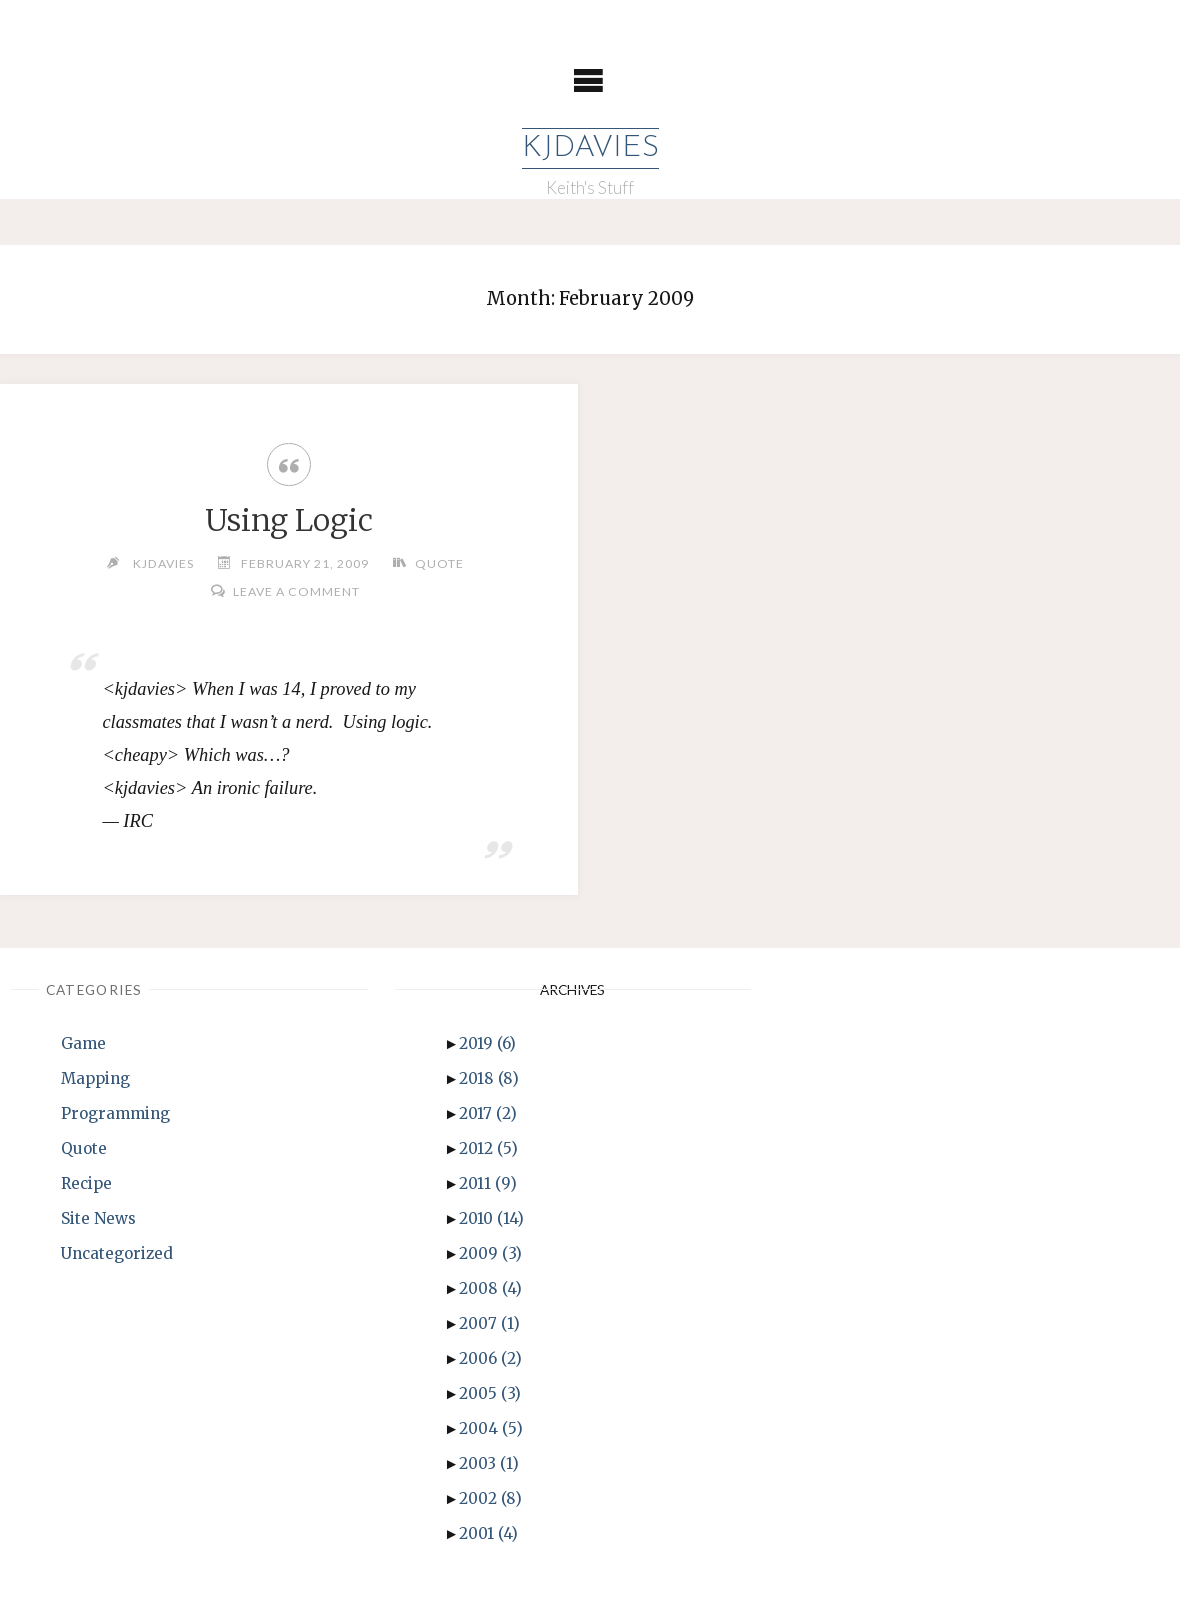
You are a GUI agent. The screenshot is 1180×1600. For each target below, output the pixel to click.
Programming (115, 1113)
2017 (488, 1113)
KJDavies (590, 148)
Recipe (86, 1183)
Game (83, 1043)
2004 (491, 1428)
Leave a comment (296, 591)
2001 (488, 1533)
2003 (489, 1463)
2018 (489, 1078)
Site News (98, 1218)
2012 (488, 1148)
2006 (490, 1358)
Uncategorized (117, 1253)
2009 (490, 1253)
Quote (439, 563)
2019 (487, 1043)
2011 (488, 1183)
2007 (489, 1323)
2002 (490, 1498)
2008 (490, 1288)
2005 (490, 1393)
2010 (491, 1218)
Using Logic (289, 520)
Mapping (95, 1078)
